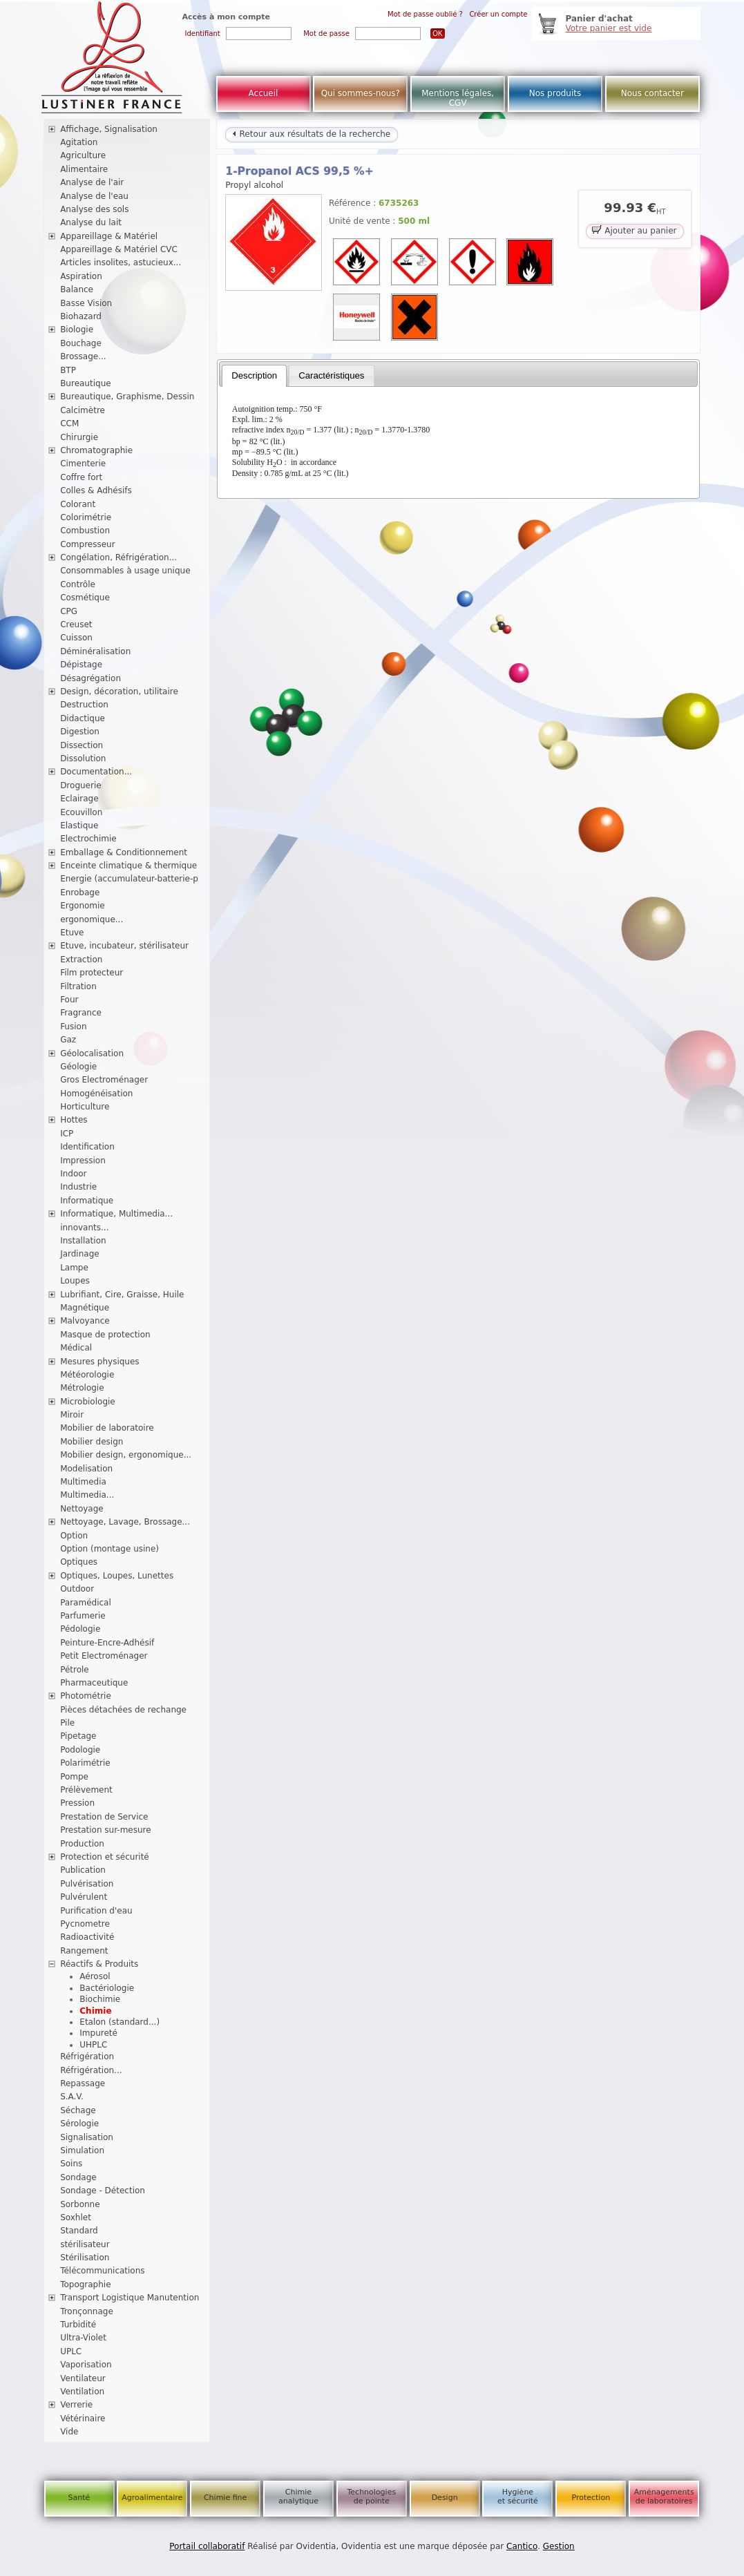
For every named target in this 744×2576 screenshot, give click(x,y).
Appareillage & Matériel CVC (119, 249)
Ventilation (82, 2391)
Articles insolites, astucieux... (120, 262)
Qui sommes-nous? (360, 93)
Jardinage (79, 1254)
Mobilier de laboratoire (107, 1428)
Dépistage (81, 664)
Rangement (84, 1951)
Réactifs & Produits (99, 1964)
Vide (69, 2431)
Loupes (75, 1281)
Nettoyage (82, 1509)
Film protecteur (91, 972)
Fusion (73, 1026)
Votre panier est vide (609, 28)
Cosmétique (85, 597)
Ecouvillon (81, 812)
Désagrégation (90, 678)
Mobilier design (91, 1442)
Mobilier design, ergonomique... (125, 1455)
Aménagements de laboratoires (664, 2497)
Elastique (79, 825)
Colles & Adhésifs (96, 490)
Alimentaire (84, 169)
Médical (76, 1348)
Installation (83, 1241)
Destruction (84, 704)
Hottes (73, 1120)
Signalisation (86, 2137)
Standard (79, 2230)
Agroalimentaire (152, 2497)
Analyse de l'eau (94, 196)
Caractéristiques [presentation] (331, 375)
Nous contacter (652, 93)
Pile (67, 1723)
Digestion (79, 731)
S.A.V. (72, 2096)
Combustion (85, 530)
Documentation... (96, 771)
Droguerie (81, 785)
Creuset (76, 624)
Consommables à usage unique (125, 570)
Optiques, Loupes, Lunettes (116, 1576)
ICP (66, 1133)
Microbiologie (87, 1401)
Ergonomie (82, 905)
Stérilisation (84, 2257)
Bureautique (85, 383)
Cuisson (76, 637)
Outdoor (77, 1589)
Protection (590, 2497)
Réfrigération (87, 2056)
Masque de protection (105, 1334)
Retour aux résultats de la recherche (311, 134)
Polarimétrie (85, 1763)
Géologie (78, 1066)
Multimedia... (87, 1495)
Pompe (74, 1777)
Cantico (521, 2546)
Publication (83, 1870)
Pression (77, 1803)
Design (445, 2497)
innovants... (84, 1227)
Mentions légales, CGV (457, 98)
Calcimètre (82, 410)
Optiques (78, 1562)
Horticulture (84, 1107)
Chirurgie (79, 437)
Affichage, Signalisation (109, 129)
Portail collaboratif (207, 2546)
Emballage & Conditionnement (123, 852)
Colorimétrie (85, 517)
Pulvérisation (86, 1884)
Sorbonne (79, 2204)
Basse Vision (86, 303)
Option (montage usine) (109, 1549)
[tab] (254, 376)
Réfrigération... (91, 2070)
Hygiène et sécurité (517, 2497)
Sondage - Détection (102, 2190)
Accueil (263, 93)
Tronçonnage (86, 2311)
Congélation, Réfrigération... (118, 557)
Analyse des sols (94, 209)
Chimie (95, 2011)
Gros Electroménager (104, 1080)
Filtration (78, 986)
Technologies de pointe (371, 2497)
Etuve (72, 932)
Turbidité (78, 2324)
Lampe (74, 1267)
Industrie (78, 1187)
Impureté (98, 2033)
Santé (79, 2497)
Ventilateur (83, 2378)
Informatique (86, 1200)
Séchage (78, 2110)
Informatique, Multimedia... (116, 1214)
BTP (68, 370)
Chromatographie (96, 450)
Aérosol (94, 1976)
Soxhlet (75, 2217)
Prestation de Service (104, 1817)
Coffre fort (81, 477)
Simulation (82, 2150)
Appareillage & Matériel (109, 236)
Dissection (81, 745)
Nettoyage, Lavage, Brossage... (125, 1522)
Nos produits (555, 93)
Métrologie (82, 1388)
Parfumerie (83, 1616)
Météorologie (87, 1375)
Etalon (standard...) (119, 2022)
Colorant (77, 504)
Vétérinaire (82, 2418)
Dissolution (83, 758)
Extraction (81, 959)
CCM (69, 423)
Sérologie (79, 2123)
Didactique (82, 718)
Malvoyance (85, 1321)
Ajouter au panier (634, 230)
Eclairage (79, 798)
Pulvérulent (83, 1897)
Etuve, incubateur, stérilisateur (124, 946)
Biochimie (99, 1999)
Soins (71, 2163)
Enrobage (79, 892)
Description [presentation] (254, 375)
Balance (76, 289)
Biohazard (81, 316)
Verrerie (76, 2405)
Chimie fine (225, 2497)
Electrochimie (88, 838)
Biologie (76, 329)
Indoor (73, 1174)
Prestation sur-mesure (105, 1830)
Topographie (85, 2284)
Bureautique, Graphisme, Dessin (127, 396)
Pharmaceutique (94, 1683)
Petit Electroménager (103, 1656)
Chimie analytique (298, 2497)
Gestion (559, 2546)
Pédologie (80, 1629)
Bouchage (81, 343)
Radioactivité (87, 1937)
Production (82, 1844)
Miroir (72, 1415)
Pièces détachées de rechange (123, 1710)
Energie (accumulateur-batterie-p (129, 879)
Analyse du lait (91, 222)
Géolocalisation (92, 1053)
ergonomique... (91, 919)
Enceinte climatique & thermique (128, 865)
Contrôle (77, 584)
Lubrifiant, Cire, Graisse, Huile (122, 1294)
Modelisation (86, 1468)
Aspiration (81, 276)
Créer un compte (498, 14)
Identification (87, 1147)
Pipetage (78, 1736)
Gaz (68, 1039)
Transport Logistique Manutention (129, 2297)
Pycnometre (85, 1924)
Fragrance (81, 1013)
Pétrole (74, 1670)
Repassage (82, 2083)
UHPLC (93, 2045)
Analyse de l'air (92, 182)
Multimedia (83, 1482)
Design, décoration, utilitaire (119, 691)
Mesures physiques (99, 1361)
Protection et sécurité (104, 1857)
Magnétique (84, 1308)
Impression (83, 1160)
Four (69, 999)
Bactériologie (106, 1988)
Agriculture (83, 155)
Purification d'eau (96, 1911)
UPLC (71, 2351)
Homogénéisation (96, 1093)
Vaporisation (85, 2364)
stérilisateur (85, 2244)
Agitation (78, 142)
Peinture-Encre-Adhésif (107, 1643)
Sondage (78, 2177)
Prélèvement (86, 1790)
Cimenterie (83, 463)
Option (74, 1535)
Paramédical (85, 1602)
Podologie (80, 1750)
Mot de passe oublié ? (425, 14)
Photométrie (85, 1696)
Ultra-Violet (83, 2338)
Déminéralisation (95, 651)
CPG (68, 611)
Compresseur (87, 544)
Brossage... (83, 356)
